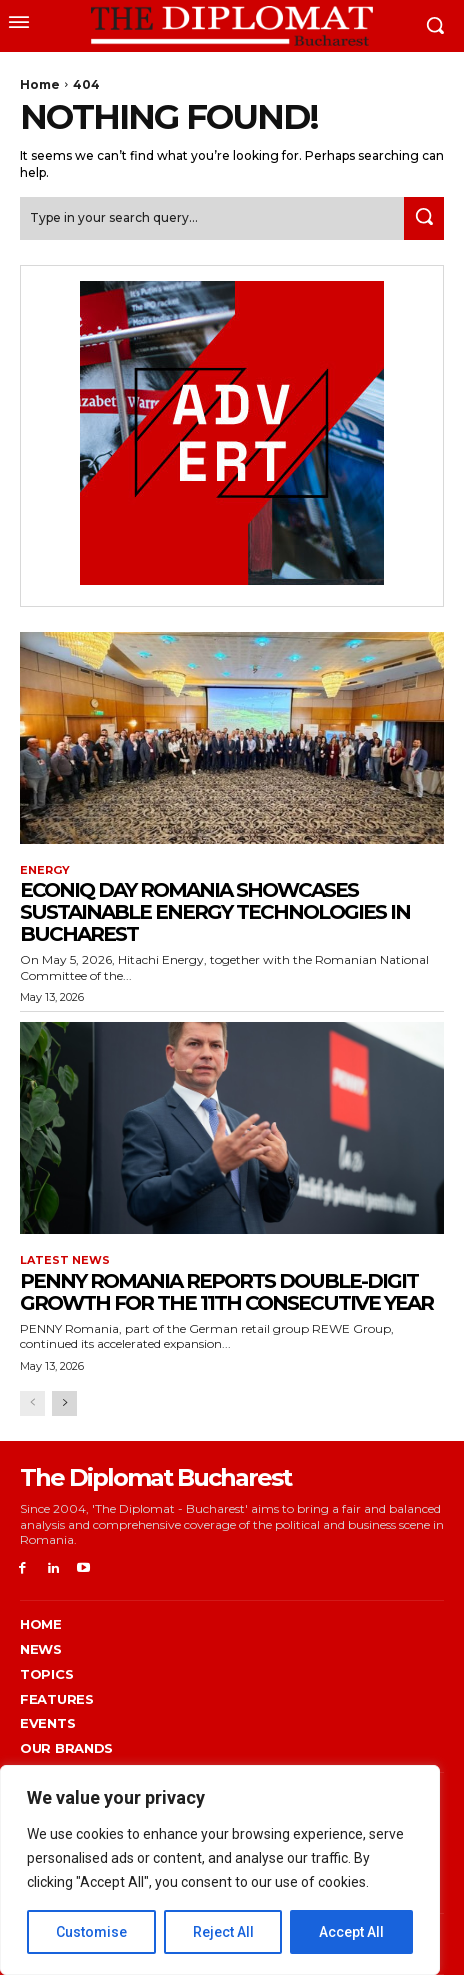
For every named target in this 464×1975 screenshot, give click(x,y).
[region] (220, 1870)
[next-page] (64, 1403)
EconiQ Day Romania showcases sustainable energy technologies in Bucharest (215, 912)
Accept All (351, 1932)
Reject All (223, 1932)
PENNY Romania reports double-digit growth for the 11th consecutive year (226, 1292)
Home (40, 84)
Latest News (65, 1260)
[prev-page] (32, 1403)
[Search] (424, 218)
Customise (91, 1932)
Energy (45, 870)
